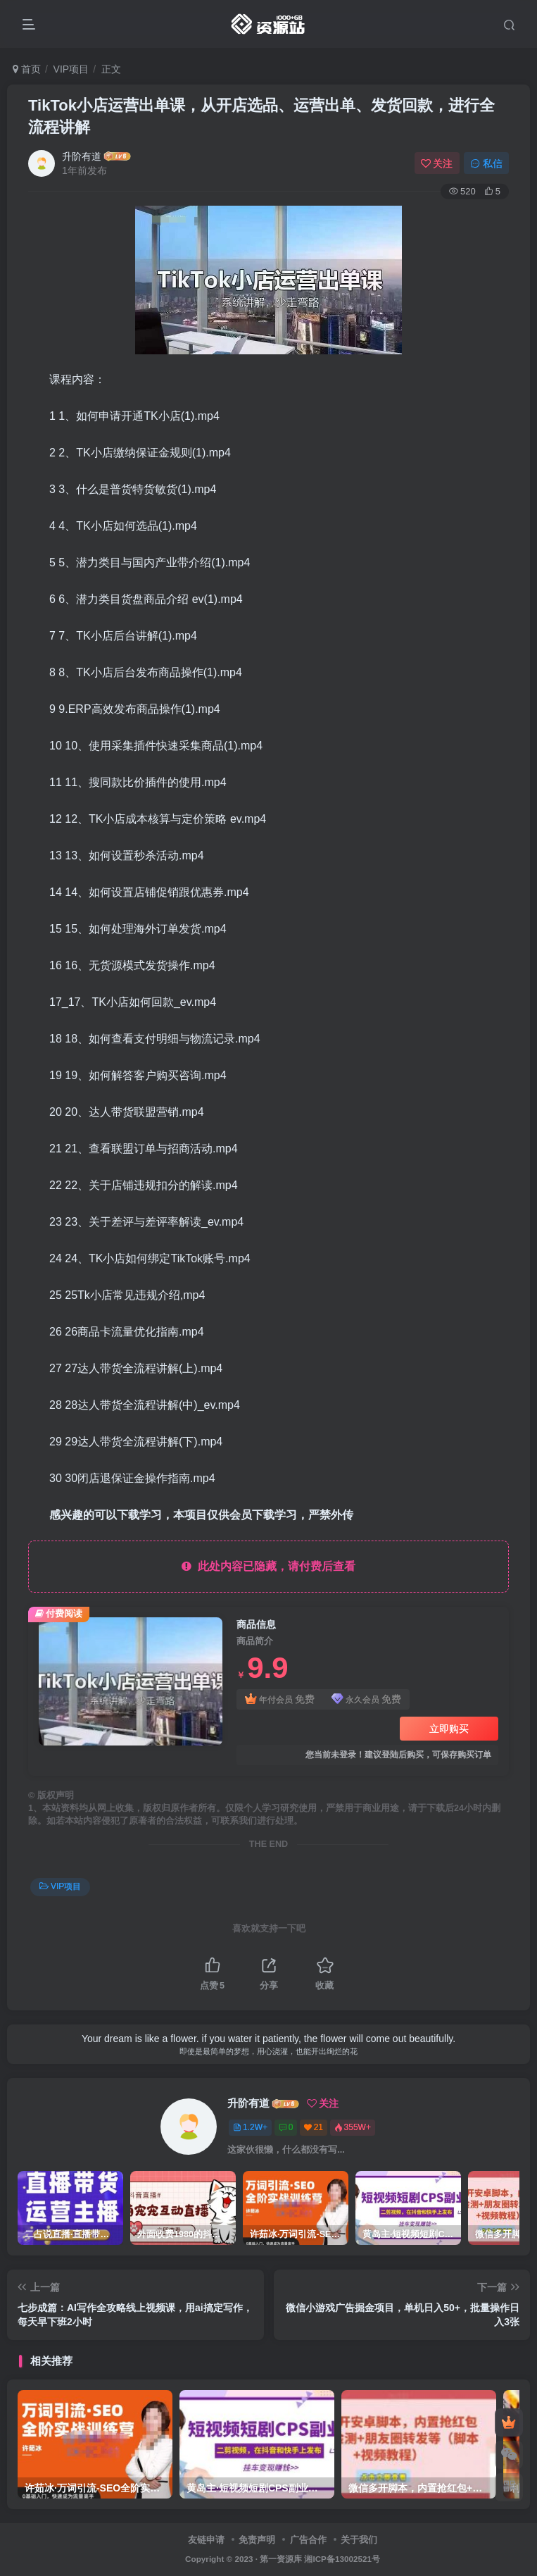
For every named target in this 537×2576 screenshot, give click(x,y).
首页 (27, 69)
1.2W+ (250, 2127)
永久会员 (366, 1699)
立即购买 (449, 1728)
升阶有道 (81, 156)
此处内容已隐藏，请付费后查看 (268, 1566)
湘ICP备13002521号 (341, 2558)
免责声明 (257, 2539)
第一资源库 (281, 2558)
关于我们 (359, 2539)
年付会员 (280, 1699)
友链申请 (206, 2539)
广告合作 (308, 2539)
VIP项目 (71, 69)
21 (313, 2127)
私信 (486, 163)
